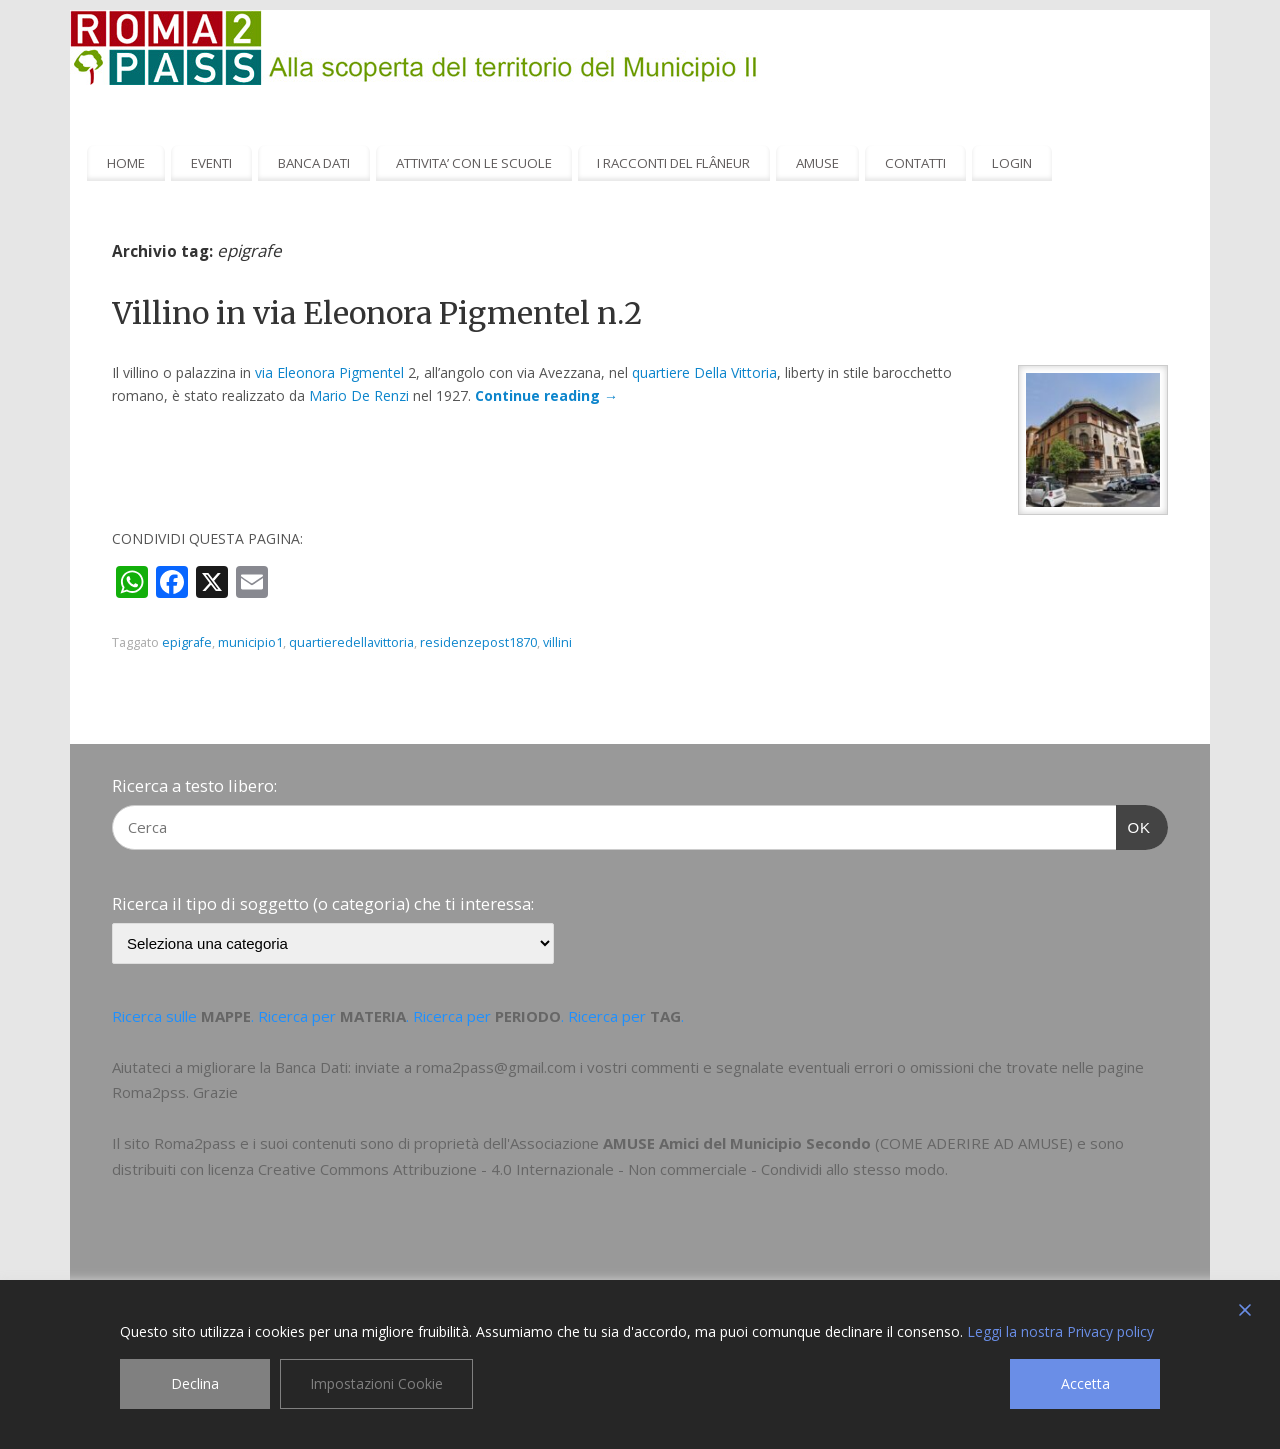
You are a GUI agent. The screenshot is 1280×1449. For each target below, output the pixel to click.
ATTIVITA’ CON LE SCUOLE (474, 163)
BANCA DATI (314, 163)
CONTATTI (915, 163)
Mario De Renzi (359, 395)
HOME (126, 163)
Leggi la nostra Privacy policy (1060, 1331)
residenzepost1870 (478, 642)
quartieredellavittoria (351, 642)
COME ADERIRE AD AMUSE (974, 1143)
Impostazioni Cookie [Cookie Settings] (376, 1383)
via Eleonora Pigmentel (329, 372)
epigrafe (187, 642)
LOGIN (1012, 163)
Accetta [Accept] (1085, 1383)
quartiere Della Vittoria (704, 372)
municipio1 (250, 642)
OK (1134, 825)
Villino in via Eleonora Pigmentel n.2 (377, 313)
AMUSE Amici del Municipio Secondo (737, 1143)
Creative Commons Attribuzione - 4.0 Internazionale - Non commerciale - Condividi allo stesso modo (601, 1169)
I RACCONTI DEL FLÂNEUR (673, 163)
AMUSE (817, 163)
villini (557, 642)
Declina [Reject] (195, 1383)
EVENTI (211, 163)
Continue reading (546, 395)
